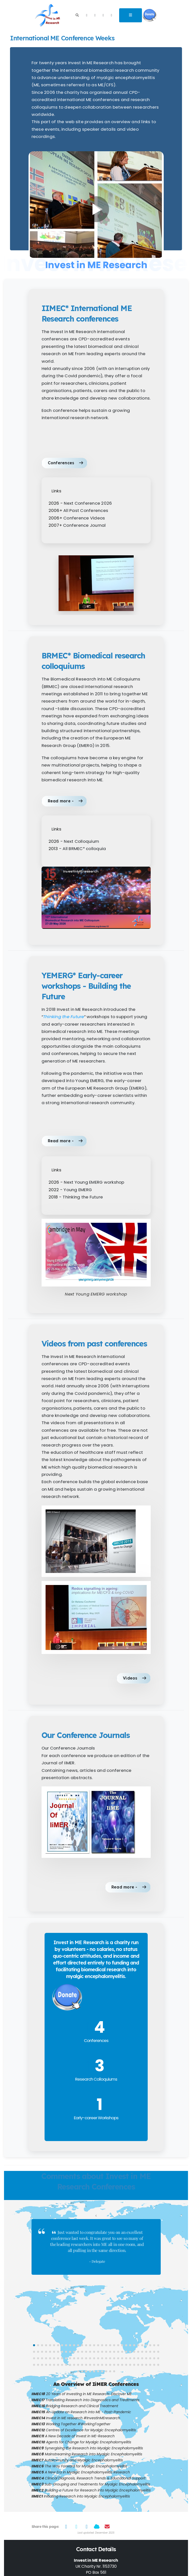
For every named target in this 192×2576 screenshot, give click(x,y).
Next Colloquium (81, 841)
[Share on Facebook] (66, 2526)
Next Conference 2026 (88, 503)
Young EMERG (78, 1190)
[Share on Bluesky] (97, 2526)
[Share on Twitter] (76, 2526)
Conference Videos (84, 518)
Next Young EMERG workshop (94, 1182)
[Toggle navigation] (130, 15)
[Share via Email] (107, 2526)
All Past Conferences (85, 510)
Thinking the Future (83, 1197)
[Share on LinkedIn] (86, 2526)
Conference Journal (84, 525)
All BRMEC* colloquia (84, 849)
